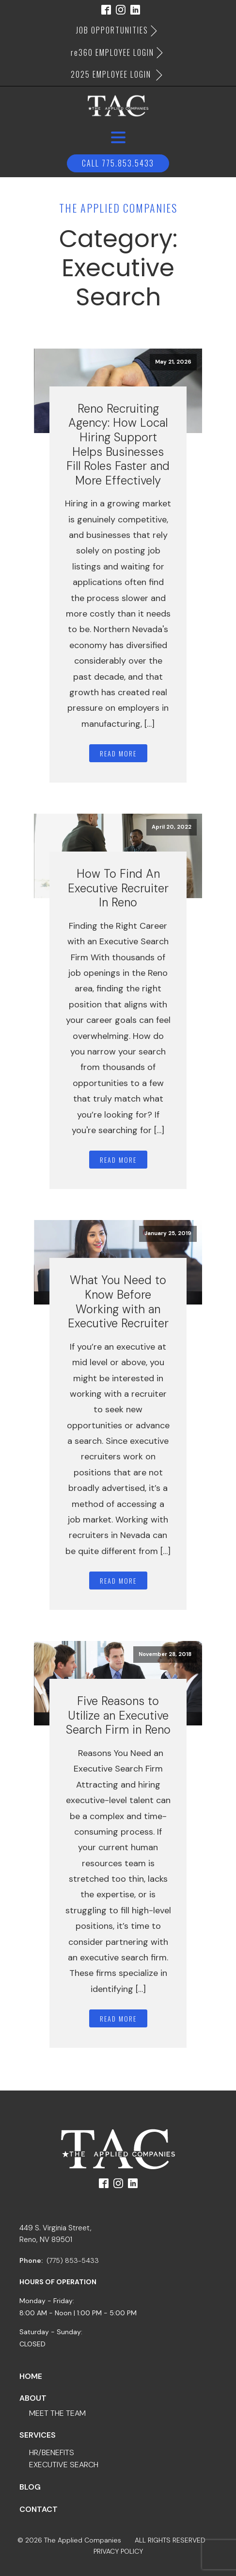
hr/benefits (51, 2452)
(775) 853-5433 (73, 2260)
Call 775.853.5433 (118, 163)
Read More (118, 753)
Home (30, 2376)
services (37, 2435)
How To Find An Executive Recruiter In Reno (118, 888)
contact (38, 2509)
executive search (63, 2464)
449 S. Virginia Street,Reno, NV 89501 (55, 2233)
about (33, 2398)
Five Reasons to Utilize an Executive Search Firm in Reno (118, 1715)
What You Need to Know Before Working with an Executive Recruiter (118, 1301)
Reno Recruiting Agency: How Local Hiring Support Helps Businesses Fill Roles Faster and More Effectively (118, 444)
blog (30, 2487)
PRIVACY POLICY (118, 2551)
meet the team (57, 2413)
